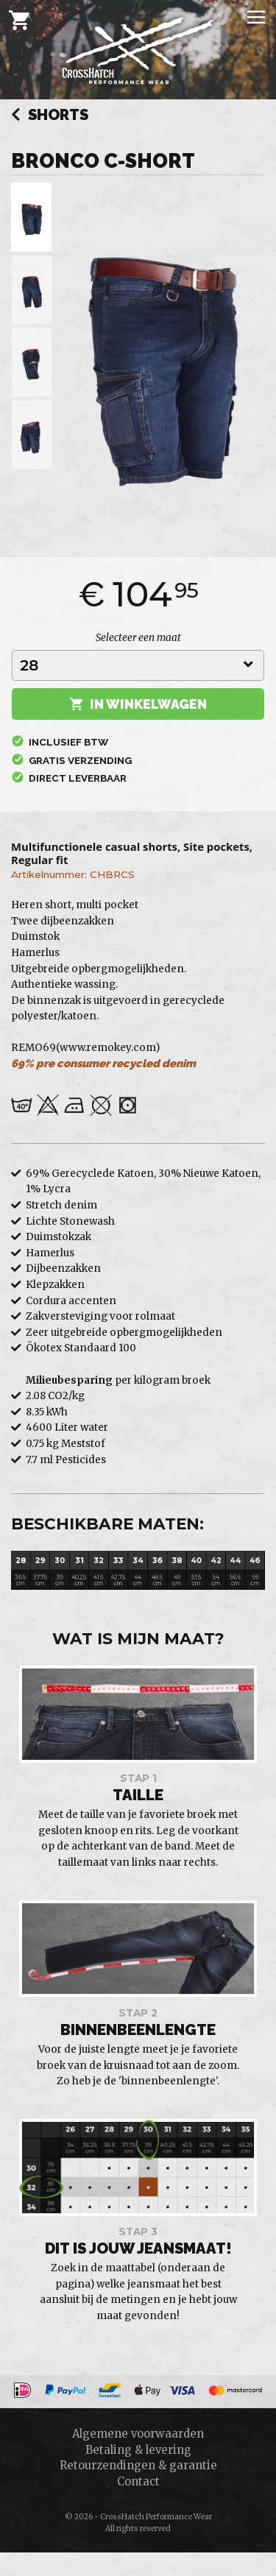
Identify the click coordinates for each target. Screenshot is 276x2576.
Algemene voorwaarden (138, 2434)
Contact (138, 2481)
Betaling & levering (138, 2450)
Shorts (49, 115)
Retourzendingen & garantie (138, 2465)
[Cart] (19, 19)
